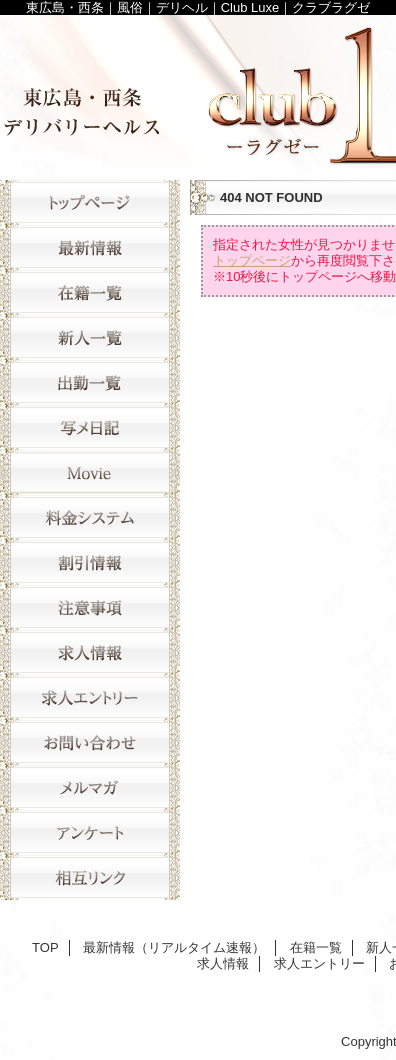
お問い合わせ (90, 742)
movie (90, 472)
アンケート (90, 832)
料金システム (90, 517)
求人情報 (90, 652)
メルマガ (90, 787)
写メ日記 (90, 427)
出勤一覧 (90, 382)
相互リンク (90, 877)
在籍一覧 (90, 292)
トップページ (252, 260)
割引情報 (90, 562)
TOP (90, 202)
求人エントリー (90, 697)
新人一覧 (90, 337)
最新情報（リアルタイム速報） (90, 247)
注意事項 (90, 607)
